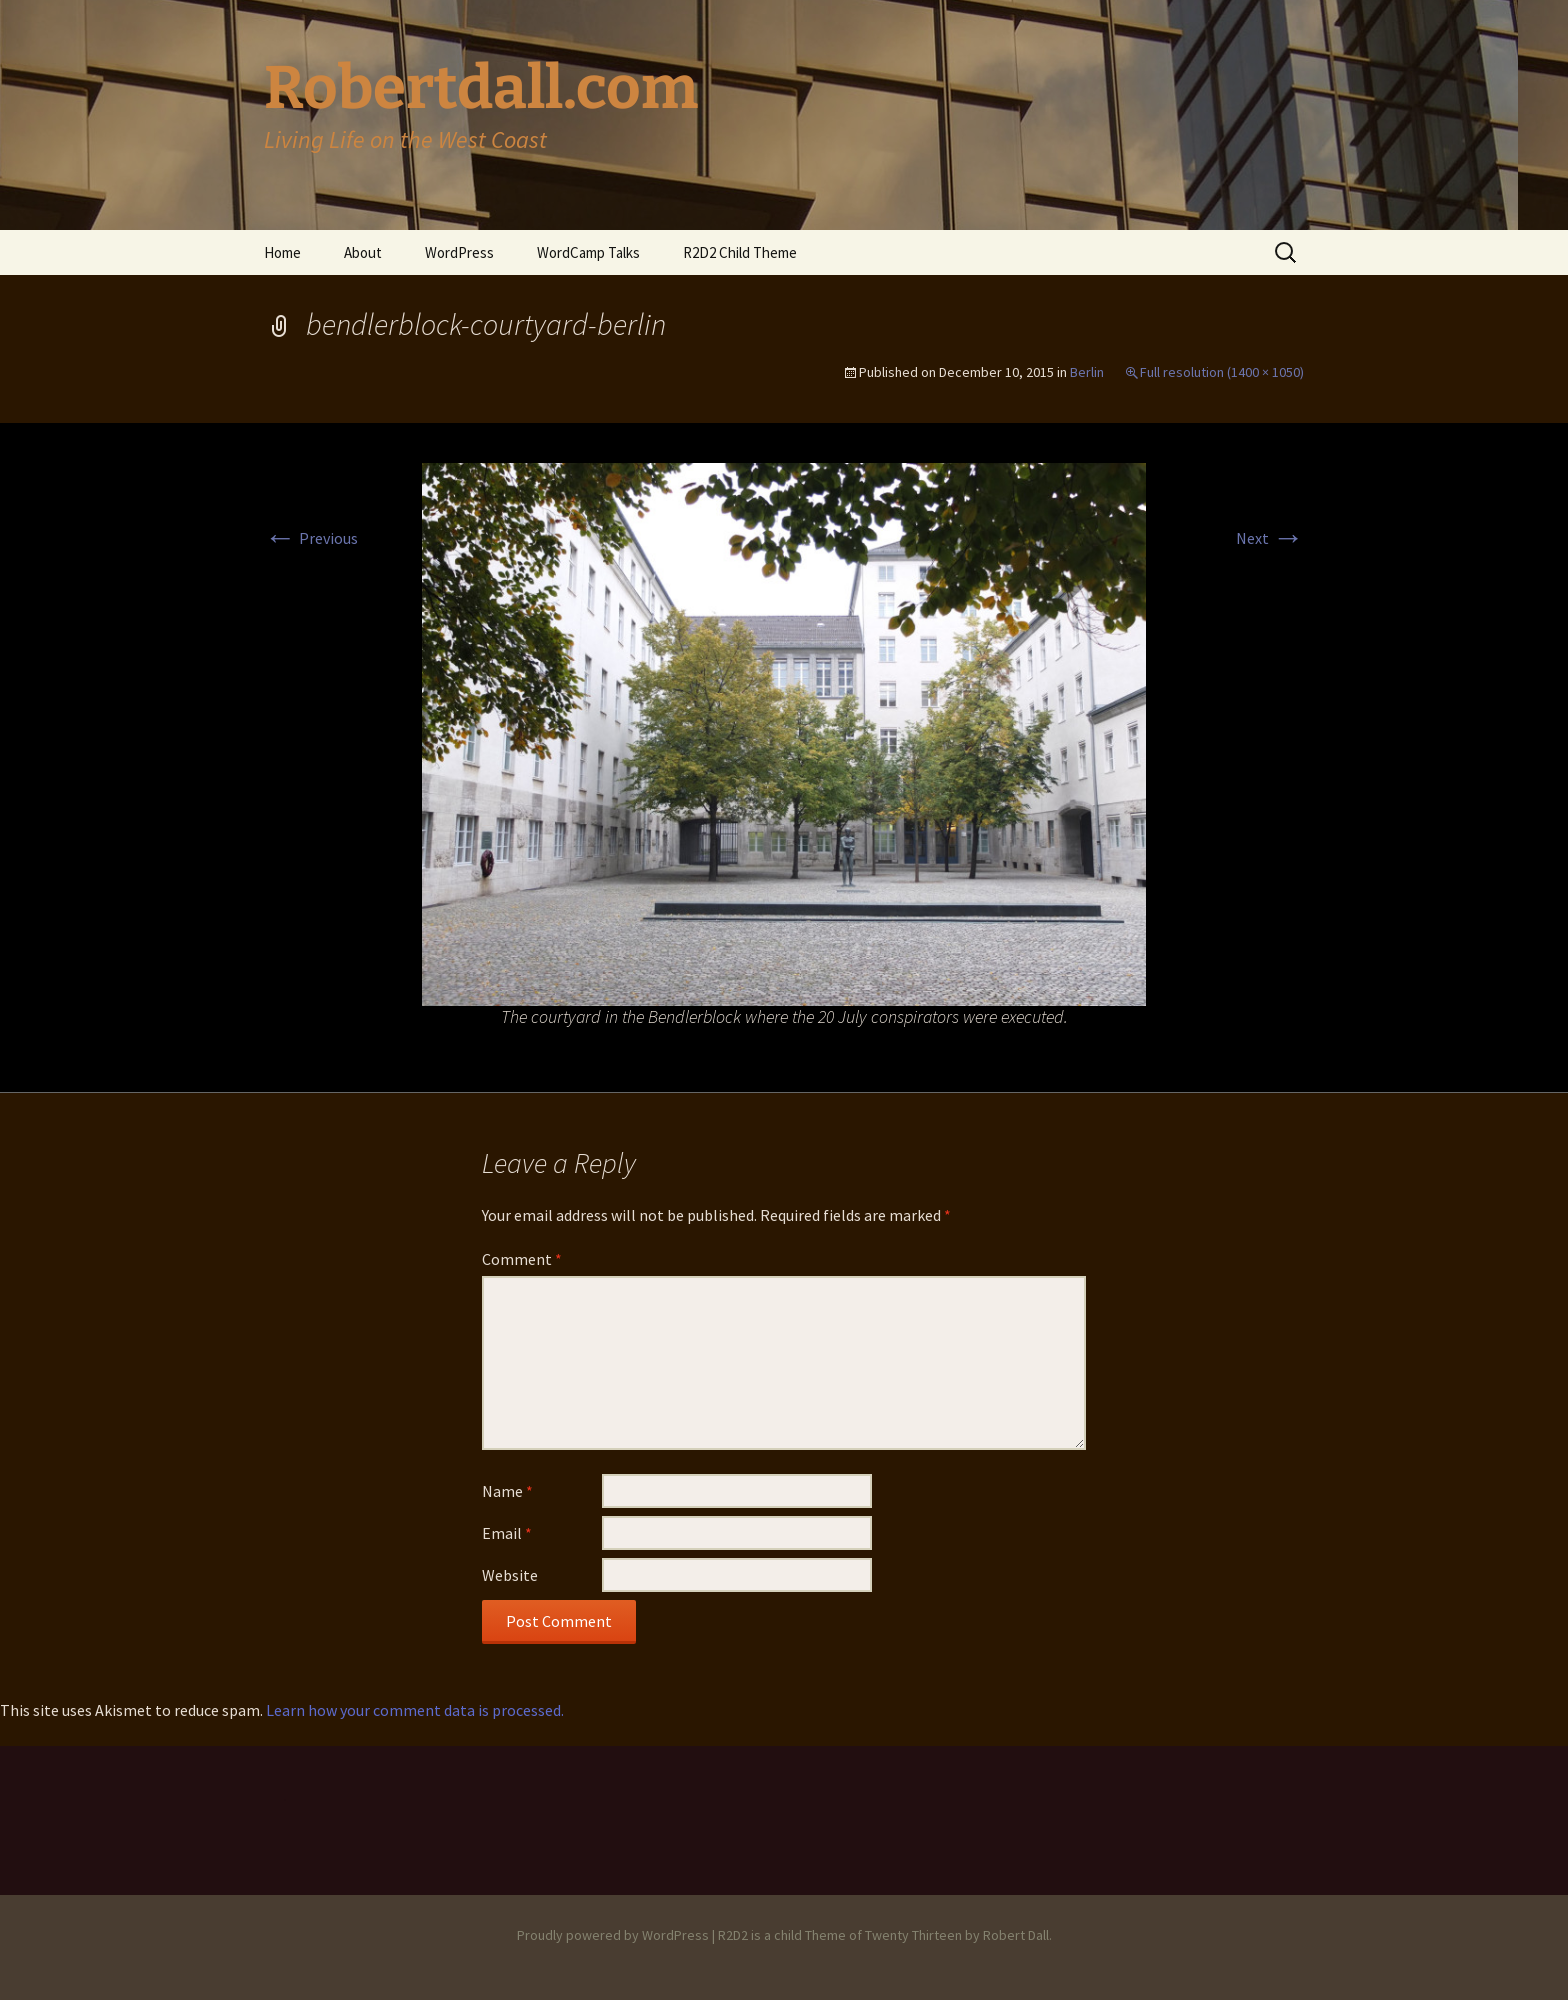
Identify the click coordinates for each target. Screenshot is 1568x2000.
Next (1270, 538)
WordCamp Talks (588, 252)
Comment (522, 1259)
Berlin (1087, 372)
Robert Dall (1016, 1935)
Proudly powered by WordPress (613, 1935)
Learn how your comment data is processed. (415, 1710)
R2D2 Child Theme (740, 252)
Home (282, 252)
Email (507, 1533)
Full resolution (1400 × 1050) (1222, 372)
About (363, 252)
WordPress (459, 252)
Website (510, 1575)
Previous (311, 538)
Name (507, 1491)
